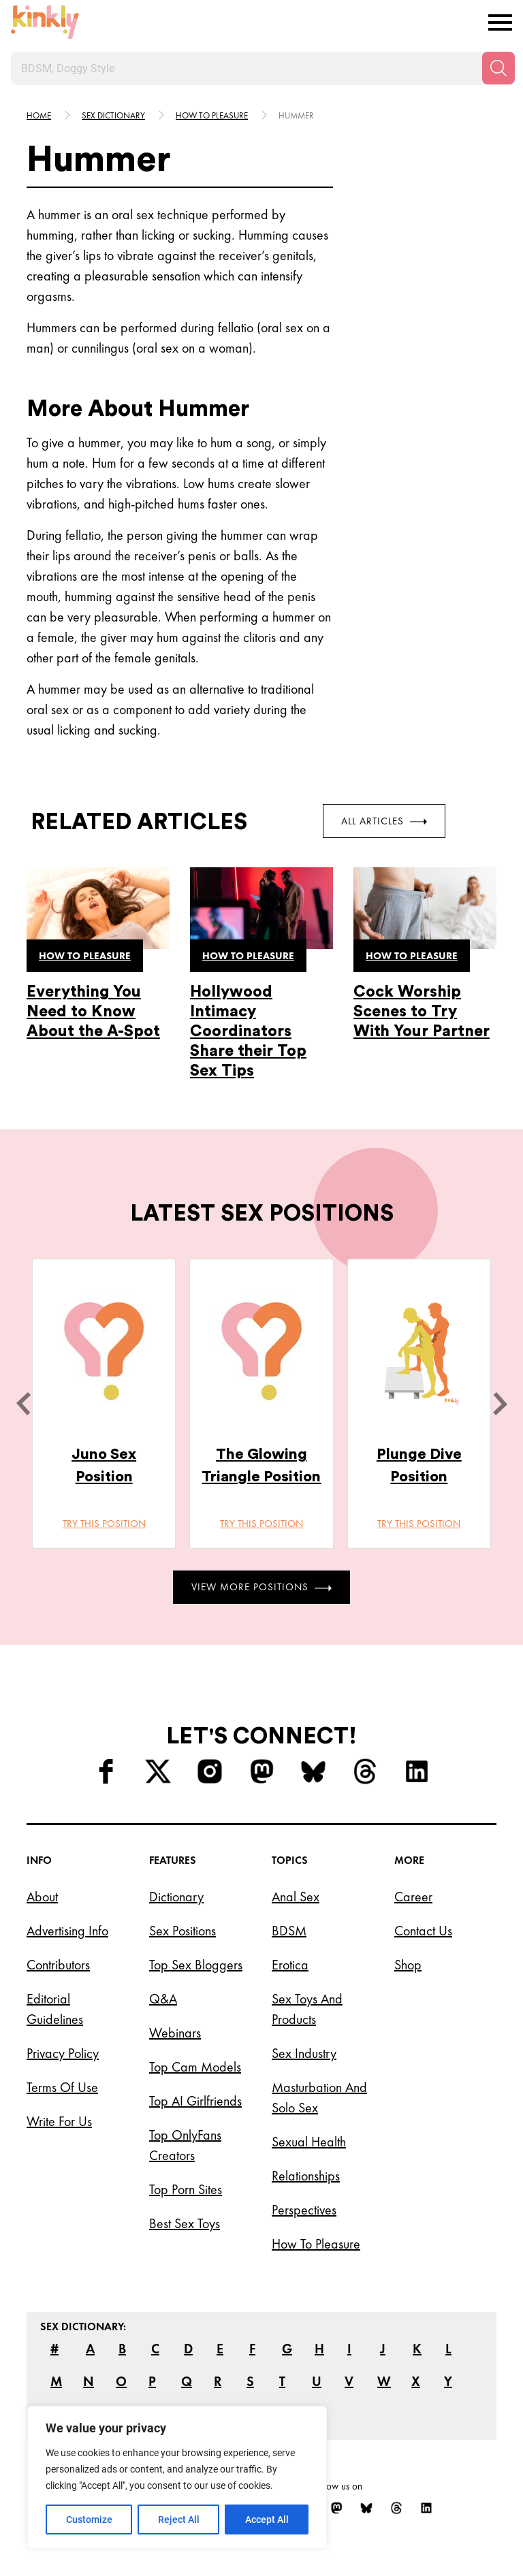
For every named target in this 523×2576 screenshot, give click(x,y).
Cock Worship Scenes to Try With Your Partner (421, 1011)
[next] (500, 1404)
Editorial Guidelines (55, 2009)
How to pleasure (212, 115)
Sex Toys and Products (307, 2009)
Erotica (290, 1965)
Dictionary (176, 1896)
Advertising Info (67, 1930)
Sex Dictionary (113, 115)
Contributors (58, 1965)
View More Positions (261, 1587)
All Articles (384, 821)
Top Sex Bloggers (195, 1965)
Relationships (306, 2176)
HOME (39, 115)
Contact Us (423, 1930)
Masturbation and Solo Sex (319, 2097)
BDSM (289, 1930)
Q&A (163, 1999)
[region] (177, 2477)
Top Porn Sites (185, 2189)
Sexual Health (309, 2142)
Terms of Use (62, 2087)
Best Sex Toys (184, 2223)
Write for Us (59, 2121)
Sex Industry (304, 2053)
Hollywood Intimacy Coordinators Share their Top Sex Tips (248, 1031)
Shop (408, 1965)
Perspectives (304, 2210)
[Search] (498, 68)
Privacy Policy (63, 2053)
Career (413, 1896)
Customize (89, 2519)
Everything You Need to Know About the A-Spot (93, 1011)
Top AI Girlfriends (195, 2101)
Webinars (175, 2033)
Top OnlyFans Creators (185, 2145)
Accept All (267, 2519)
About (42, 1896)
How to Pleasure (316, 2244)
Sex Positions (182, 1930)
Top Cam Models (195, 2067)
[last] (23, 1404)
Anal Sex (295, 1896)
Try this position (104, 1523)
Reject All (179, 2519)
